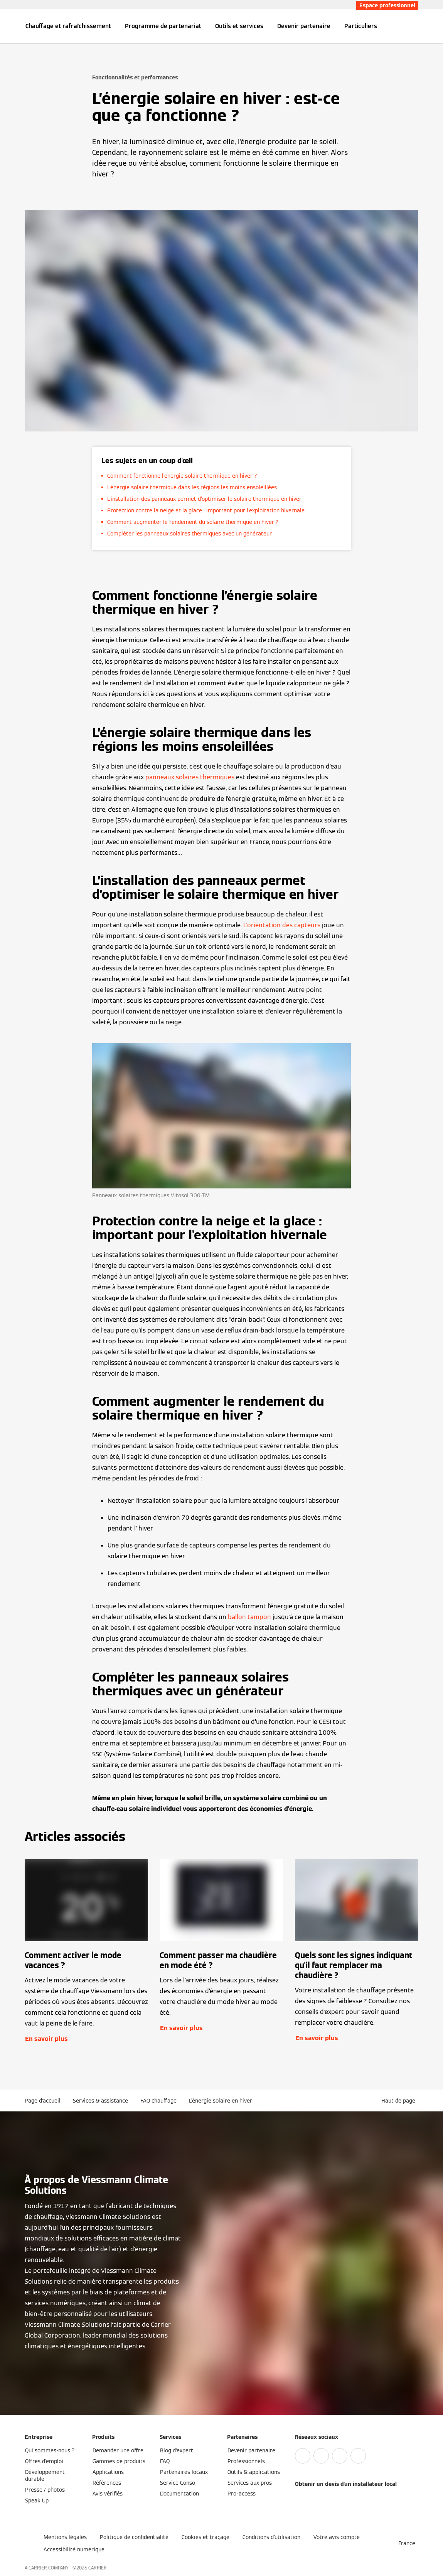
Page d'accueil (43, 2100)
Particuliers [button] (360, 26)
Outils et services (239, 26)
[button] (399, 2100)
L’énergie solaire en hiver (220, 2100)
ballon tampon (249, 1617)
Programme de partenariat (163, 26)
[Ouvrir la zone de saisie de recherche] (414, 26)
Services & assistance (100, 2100)
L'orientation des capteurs (281, 925)
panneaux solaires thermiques (189, 777)
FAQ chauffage (158, 2100)
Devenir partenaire (303, 26)
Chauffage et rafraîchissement (68, 26)
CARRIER (97, 2568)
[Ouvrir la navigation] (4, 26)
